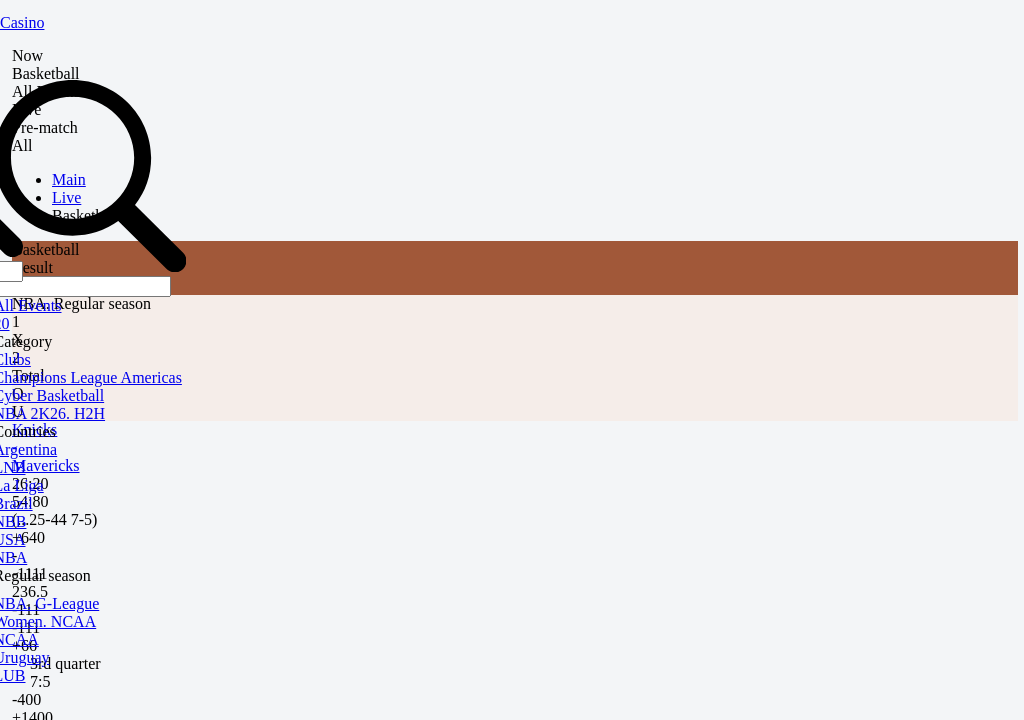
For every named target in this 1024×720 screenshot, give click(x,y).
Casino (22, 22)
